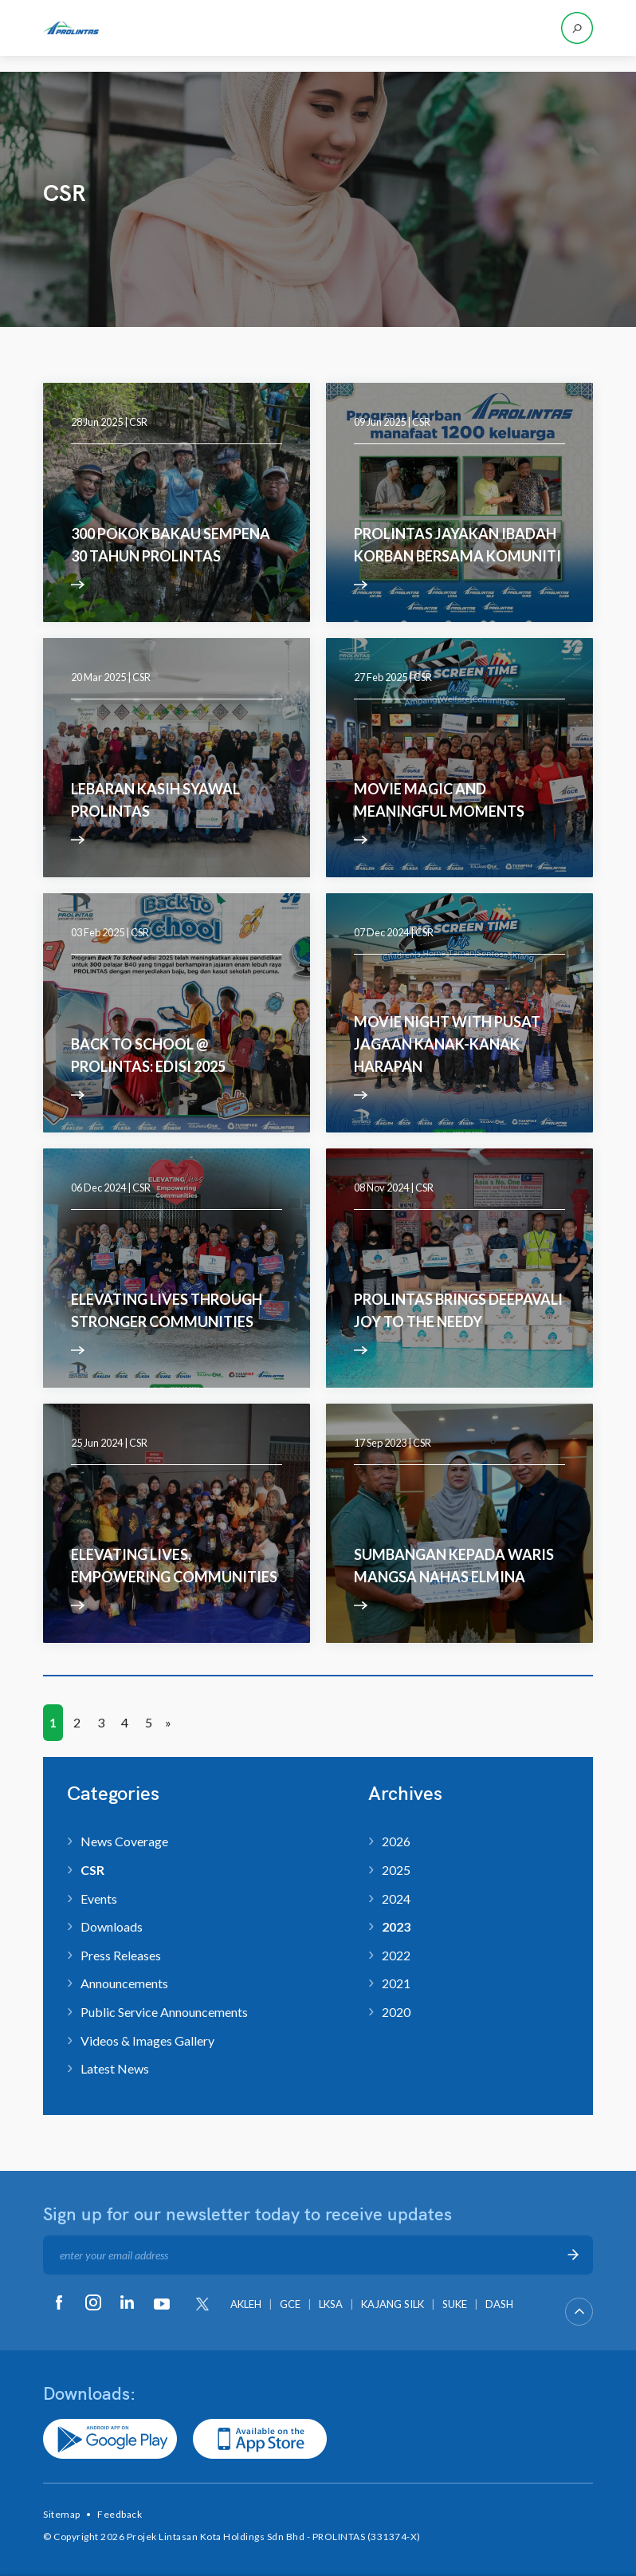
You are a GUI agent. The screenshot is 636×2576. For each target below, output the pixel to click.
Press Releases (120, 1955)
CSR (138, 422)
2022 (396, 1955)
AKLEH (245, 2304)
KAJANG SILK (392, 2304)
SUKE (454, 2304)
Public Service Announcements (164, 2011)
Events (98, 1898)
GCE (290, 2304)
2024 (396, 1898)
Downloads (111, 1926)
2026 (396, 1841)
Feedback (119, 2514)
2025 (396, 1869)
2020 (396, 2011)
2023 (396, 1926)
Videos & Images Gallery (147, 2040)
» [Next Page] (168, 1722)
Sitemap (61, 2514)
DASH (499, 2304)
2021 (396, 1983)
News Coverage (124, 1841)
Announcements (124, 1983)
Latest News (114, 2068)
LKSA (331, 2304)
